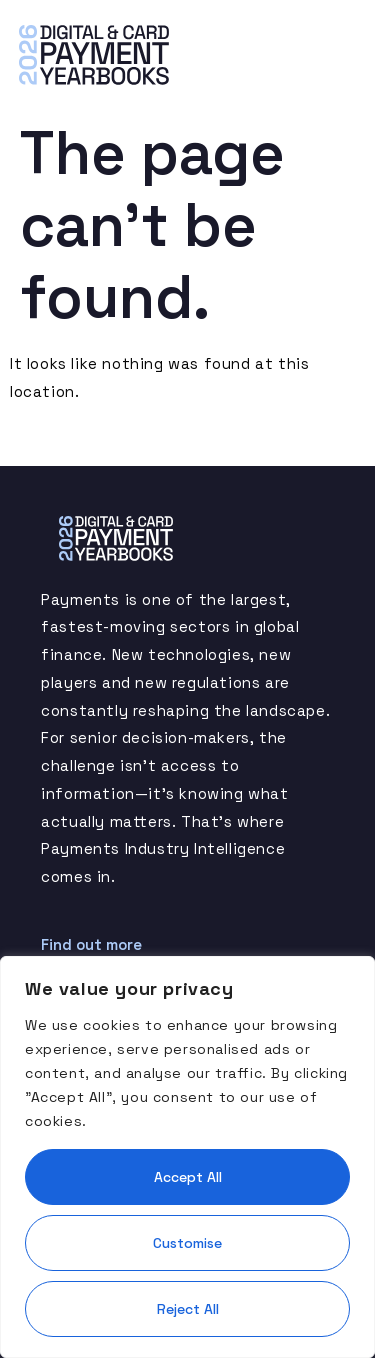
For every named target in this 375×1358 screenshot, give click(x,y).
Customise (187, 1243)
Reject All (188, 1309)
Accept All (188, 1177)
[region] (187, 1157)
